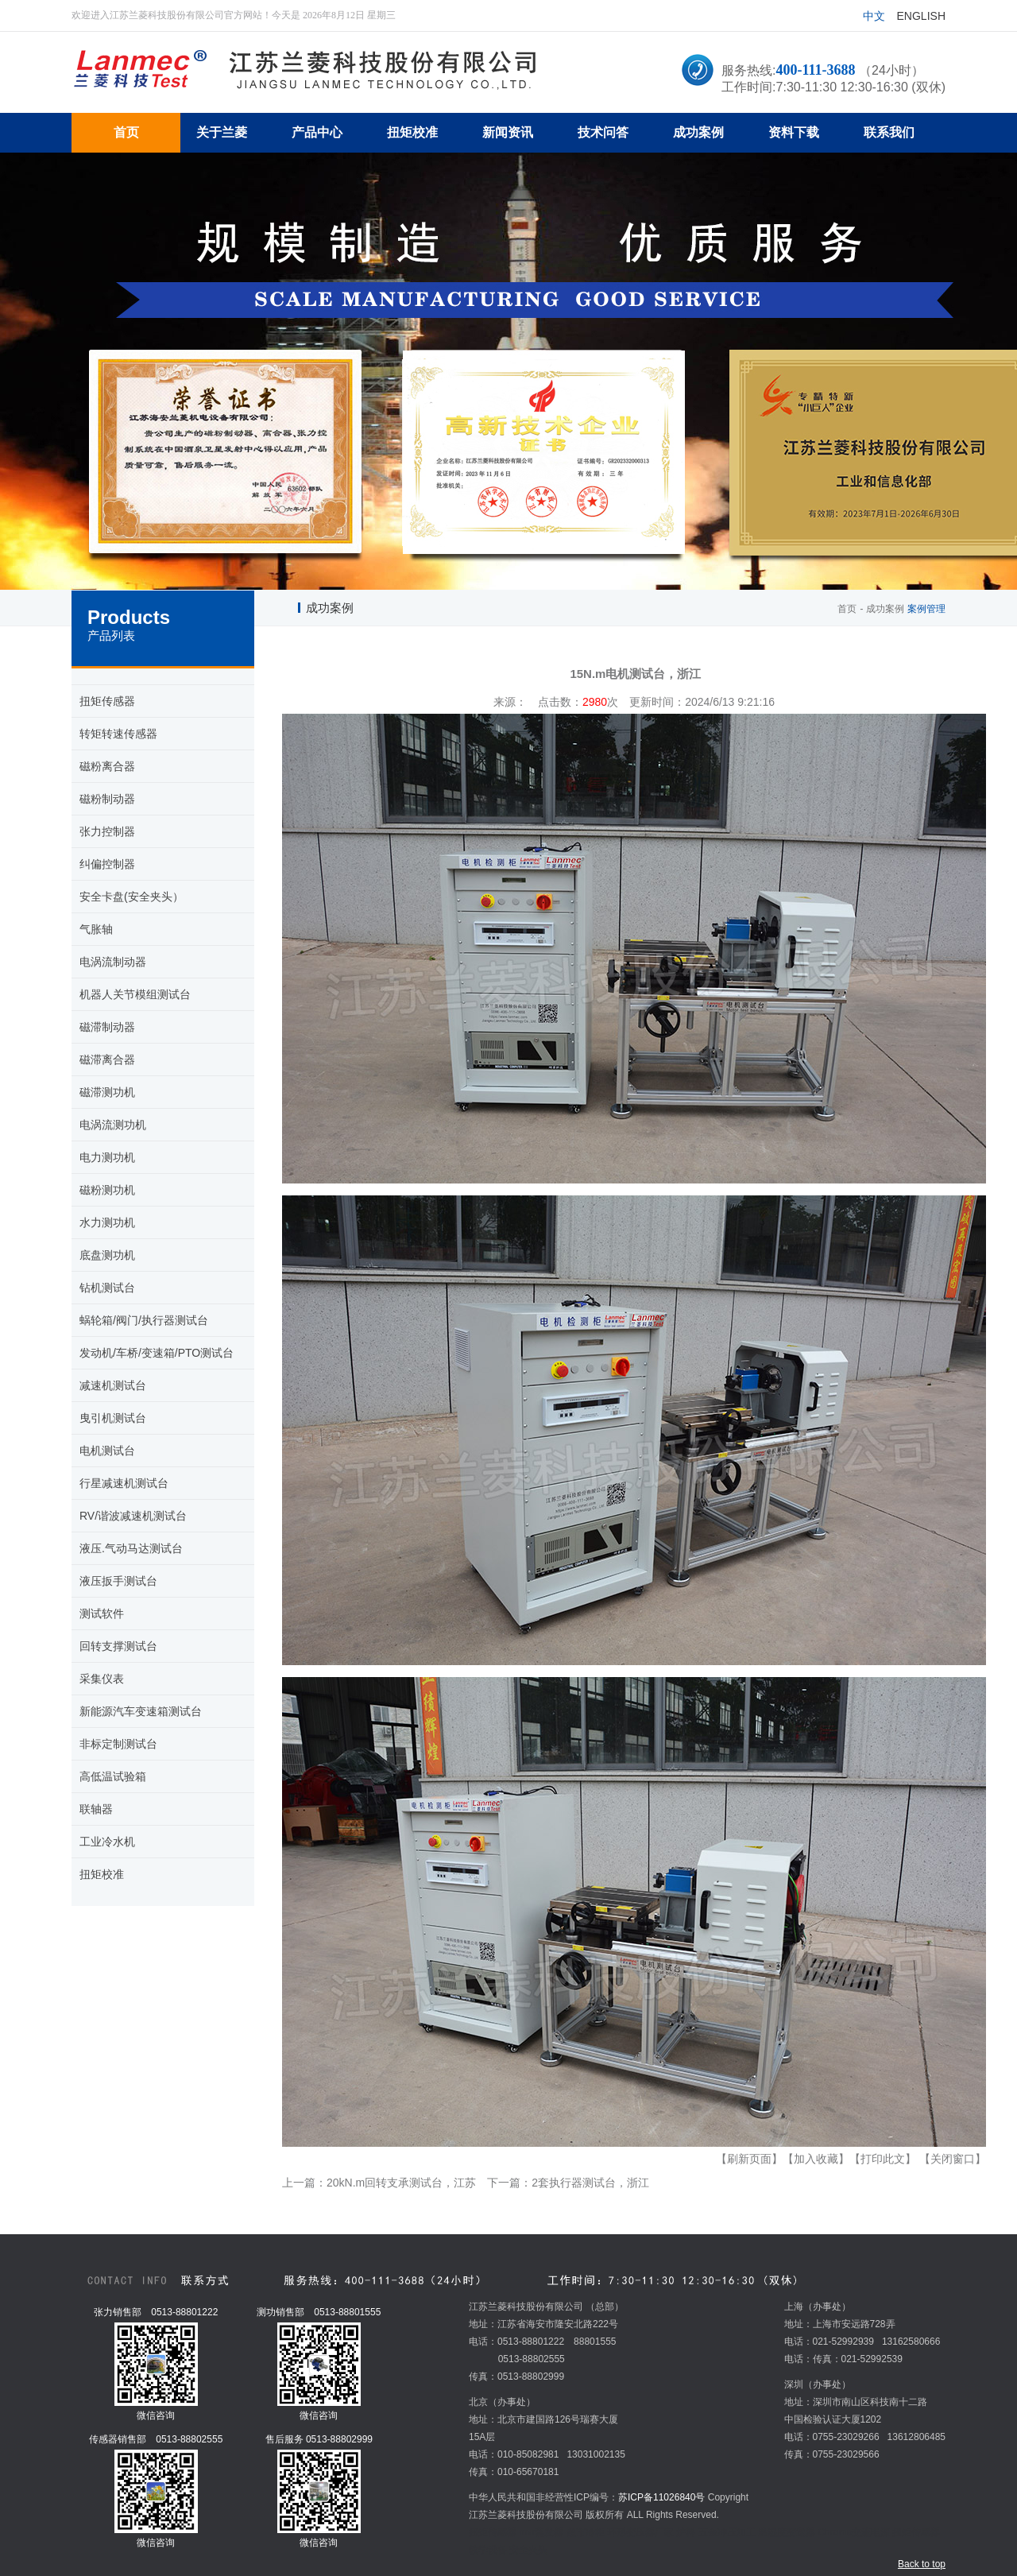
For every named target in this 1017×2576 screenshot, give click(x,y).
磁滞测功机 (107, 1092)
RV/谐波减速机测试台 (133, 1515)
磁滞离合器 (107, 1059)
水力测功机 (107, 1222)
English (921, 16)
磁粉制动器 (107, 798)
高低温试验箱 (112, 1776)
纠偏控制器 (107, 864)
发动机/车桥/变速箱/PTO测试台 (156, 1352)
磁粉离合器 (107, 766)
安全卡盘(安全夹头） (131, 896)
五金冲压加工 (727, 2532)
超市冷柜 (586, 2532)
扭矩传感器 (107, 701)
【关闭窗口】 (952, 2158)
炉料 (685, 2532)
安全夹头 (528, 2549)
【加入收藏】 (816, 2158)
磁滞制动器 (107, 1027)
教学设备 (488, 2549)
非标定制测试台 (118, 1743)
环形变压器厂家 (640, 2532)
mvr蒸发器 (541, 2532)
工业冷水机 (107, 1841)
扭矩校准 (101, 1874)
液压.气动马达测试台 (131, 1548)
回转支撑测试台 (118, 1646)
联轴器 (96, 1809)
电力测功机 (107, 1157)
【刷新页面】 (749, 2158)
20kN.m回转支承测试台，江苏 (401, 2182)
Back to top (921, 2564)
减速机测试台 (112, 1385)
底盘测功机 (107, 1255)
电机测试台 (107, 1450)
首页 (847, 608)
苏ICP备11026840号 (661, 2497)
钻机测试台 (107, 1287)
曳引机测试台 (112, 1418)
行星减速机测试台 (123, 1483)
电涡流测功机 (112, 1124)
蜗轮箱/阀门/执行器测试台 (143, 1320)
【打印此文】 (882, 2158)
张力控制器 (107, 831)
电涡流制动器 (112, 961)
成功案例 (885, 608)
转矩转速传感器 (118, 733)
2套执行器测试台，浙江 (590, 2182)
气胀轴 (96, 929)
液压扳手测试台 (118, 1581)
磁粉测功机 (107, 1189)
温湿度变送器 (786, 2532)
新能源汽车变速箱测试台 (140, 1711)
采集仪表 (101, 1678)
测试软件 (101, 1613)
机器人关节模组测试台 (135, 994)
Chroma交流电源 (854, 2532)
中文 (874, 16)
